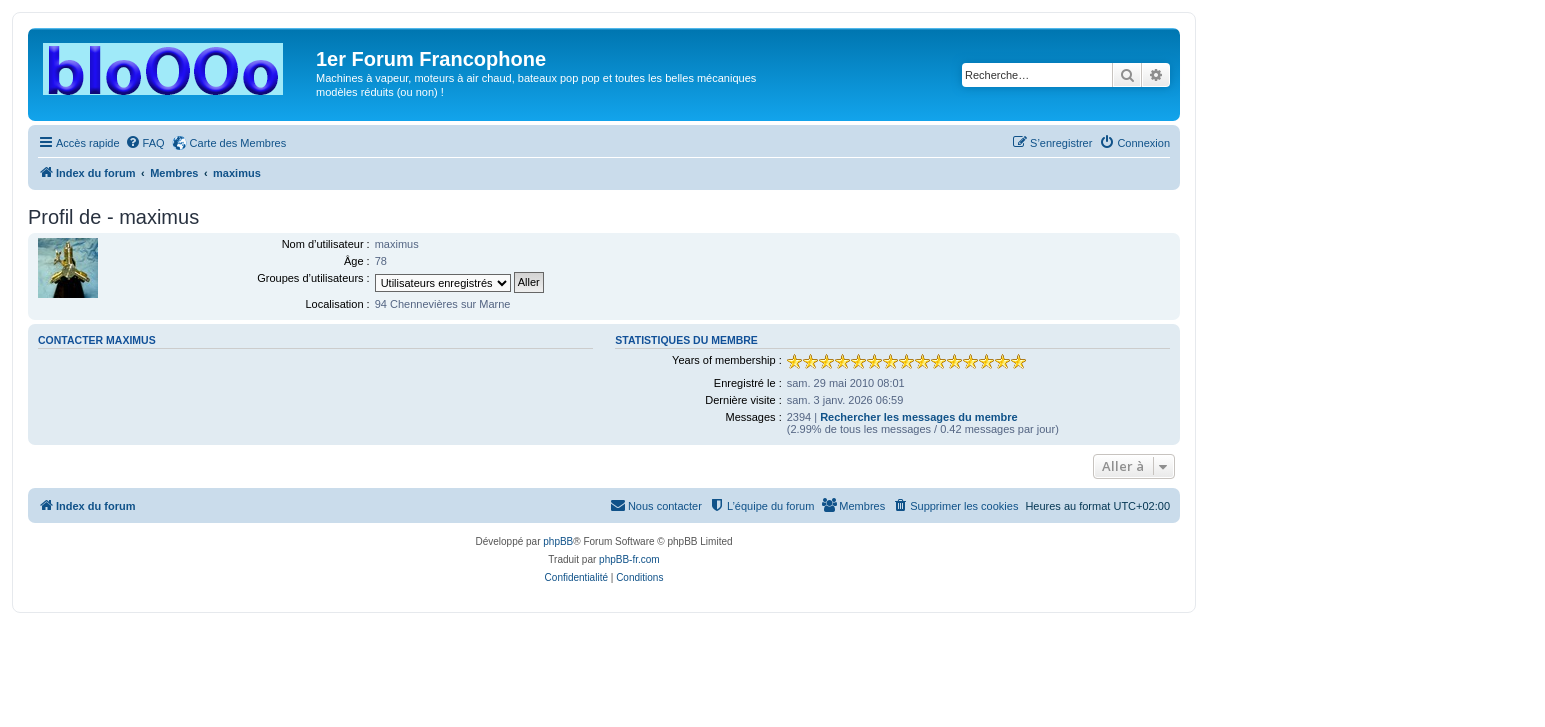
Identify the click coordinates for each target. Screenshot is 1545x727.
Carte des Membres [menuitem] (238, 143)
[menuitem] (145, 143)
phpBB (558, 541)
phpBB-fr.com (629, 559)
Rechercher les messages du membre (919, 417)
